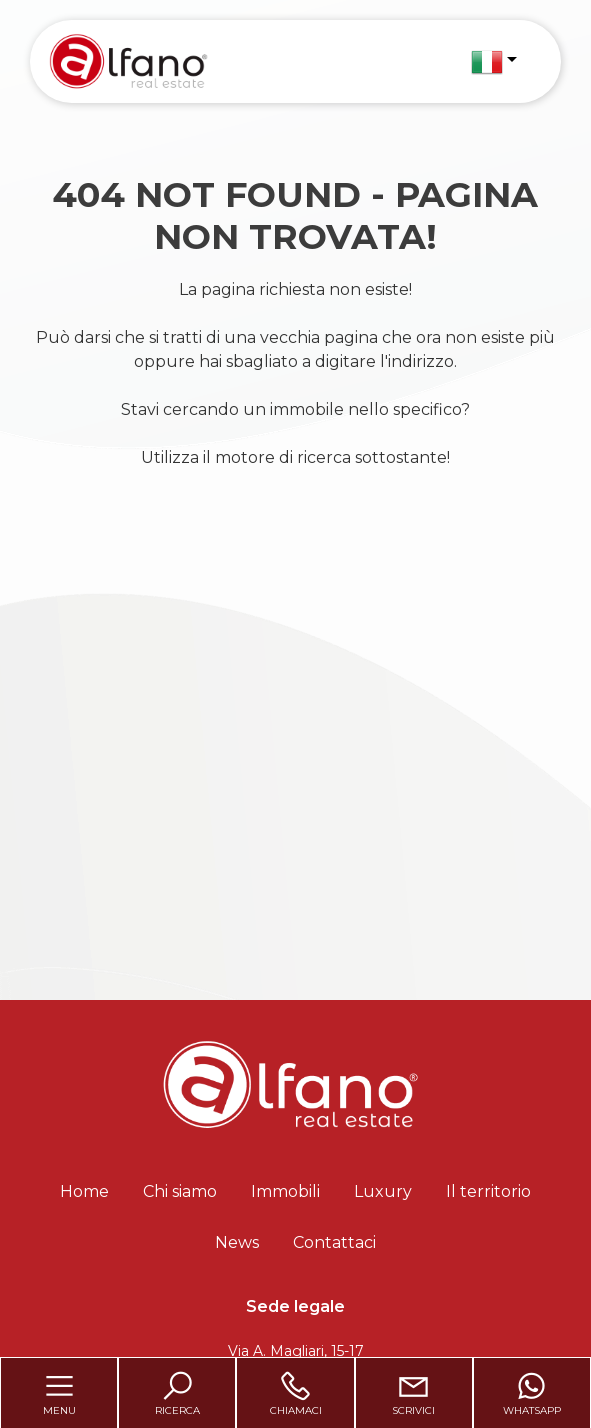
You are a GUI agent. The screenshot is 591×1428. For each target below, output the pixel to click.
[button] (494, 62)
